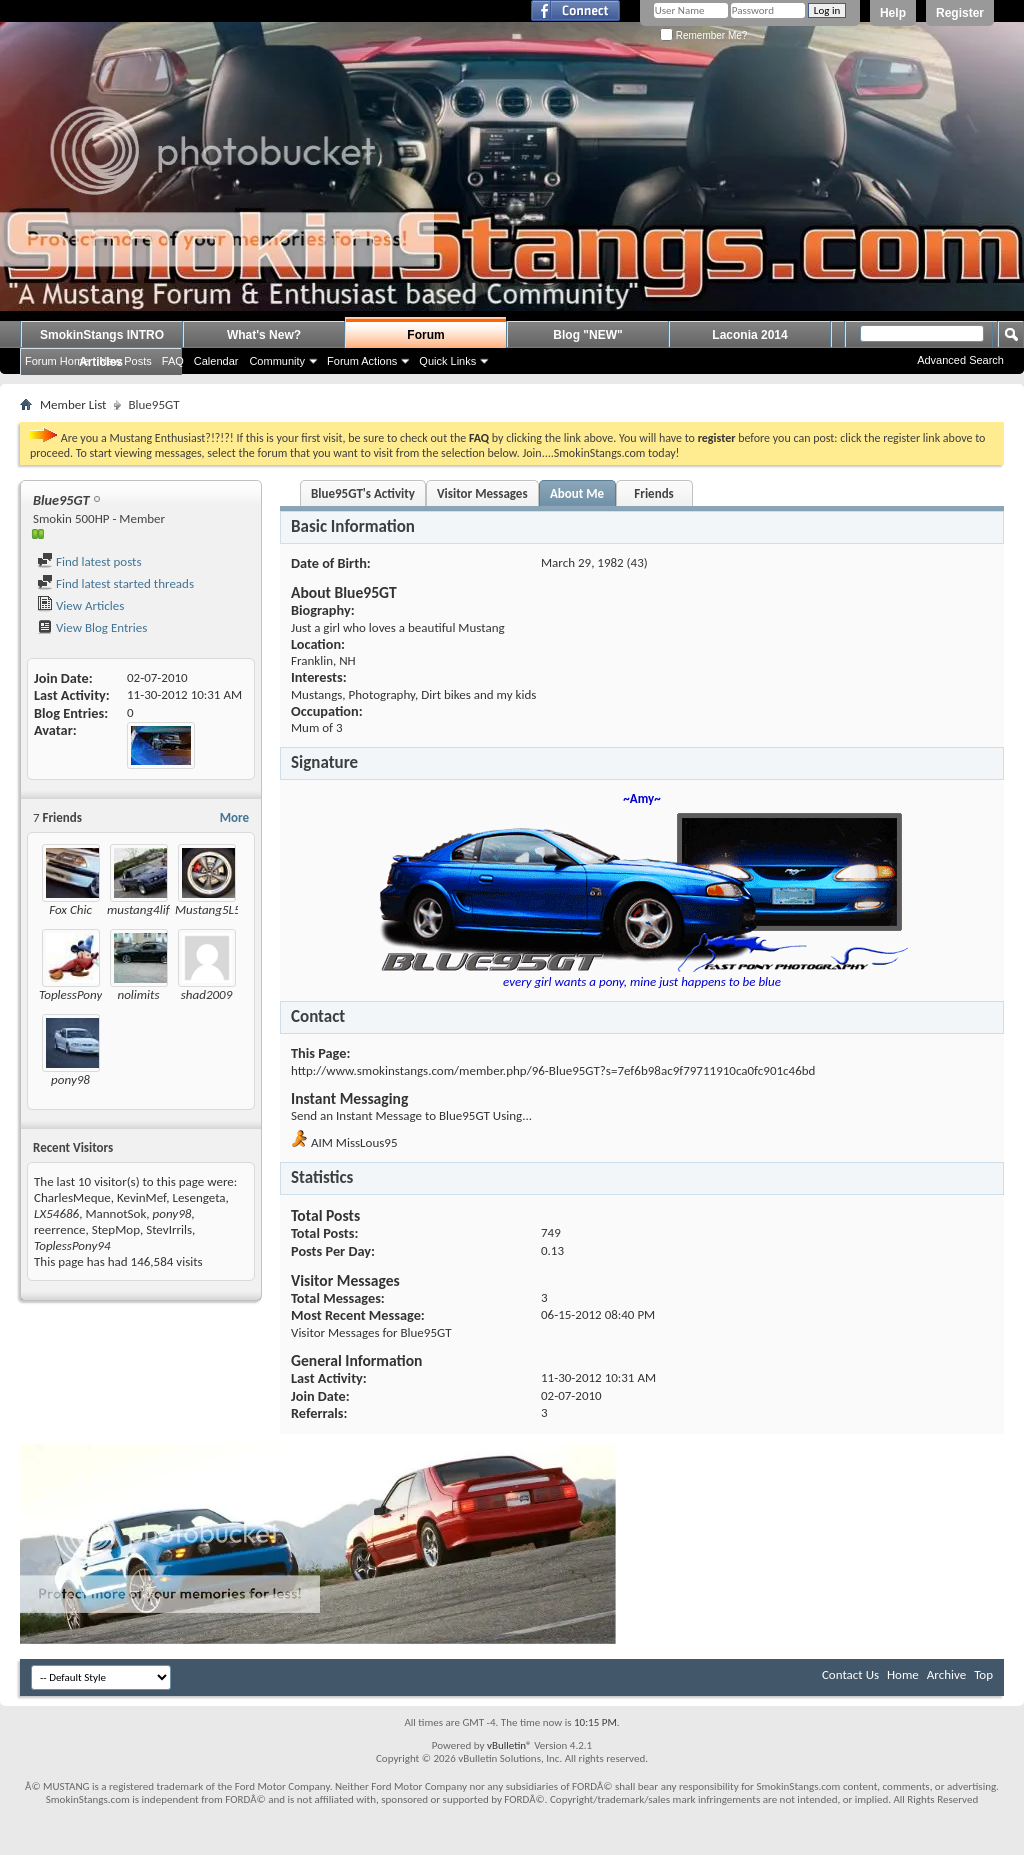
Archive (946, 1674)
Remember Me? (703, 35)
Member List (73, 404)
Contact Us (850, 1674)
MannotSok (115, 1213)
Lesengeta (198, 1197)
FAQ (173, 361)
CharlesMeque (72, 1197)
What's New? (264, 335)
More (234, 817)
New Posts (125, 361)
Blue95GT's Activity (363, 493)
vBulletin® (509, 1745)
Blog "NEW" (587, 335)
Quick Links (447, 361)
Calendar (216, 361)
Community (277, 361)
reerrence (59, 1229)
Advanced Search (960, 360)
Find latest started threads (115, 583)
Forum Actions (362, 361)
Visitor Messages (482, 493)
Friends (653, 493)
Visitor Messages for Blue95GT (371, 1332)
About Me (577, 493)
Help (893, 13)
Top (983, 1674)
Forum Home (57, 361)
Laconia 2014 (749, 335)
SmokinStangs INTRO (102, 335)
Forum (425, 335)
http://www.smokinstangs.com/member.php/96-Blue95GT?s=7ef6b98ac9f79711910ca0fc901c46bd (553, 1070)
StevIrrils (169, 1229)
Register (960, 13)
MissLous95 (367, 1142)
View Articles (80, 605)
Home (903, 1674)
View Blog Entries (92, 627)
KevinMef (141, 1197)
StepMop (116, 1229)
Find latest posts (89, 561)
